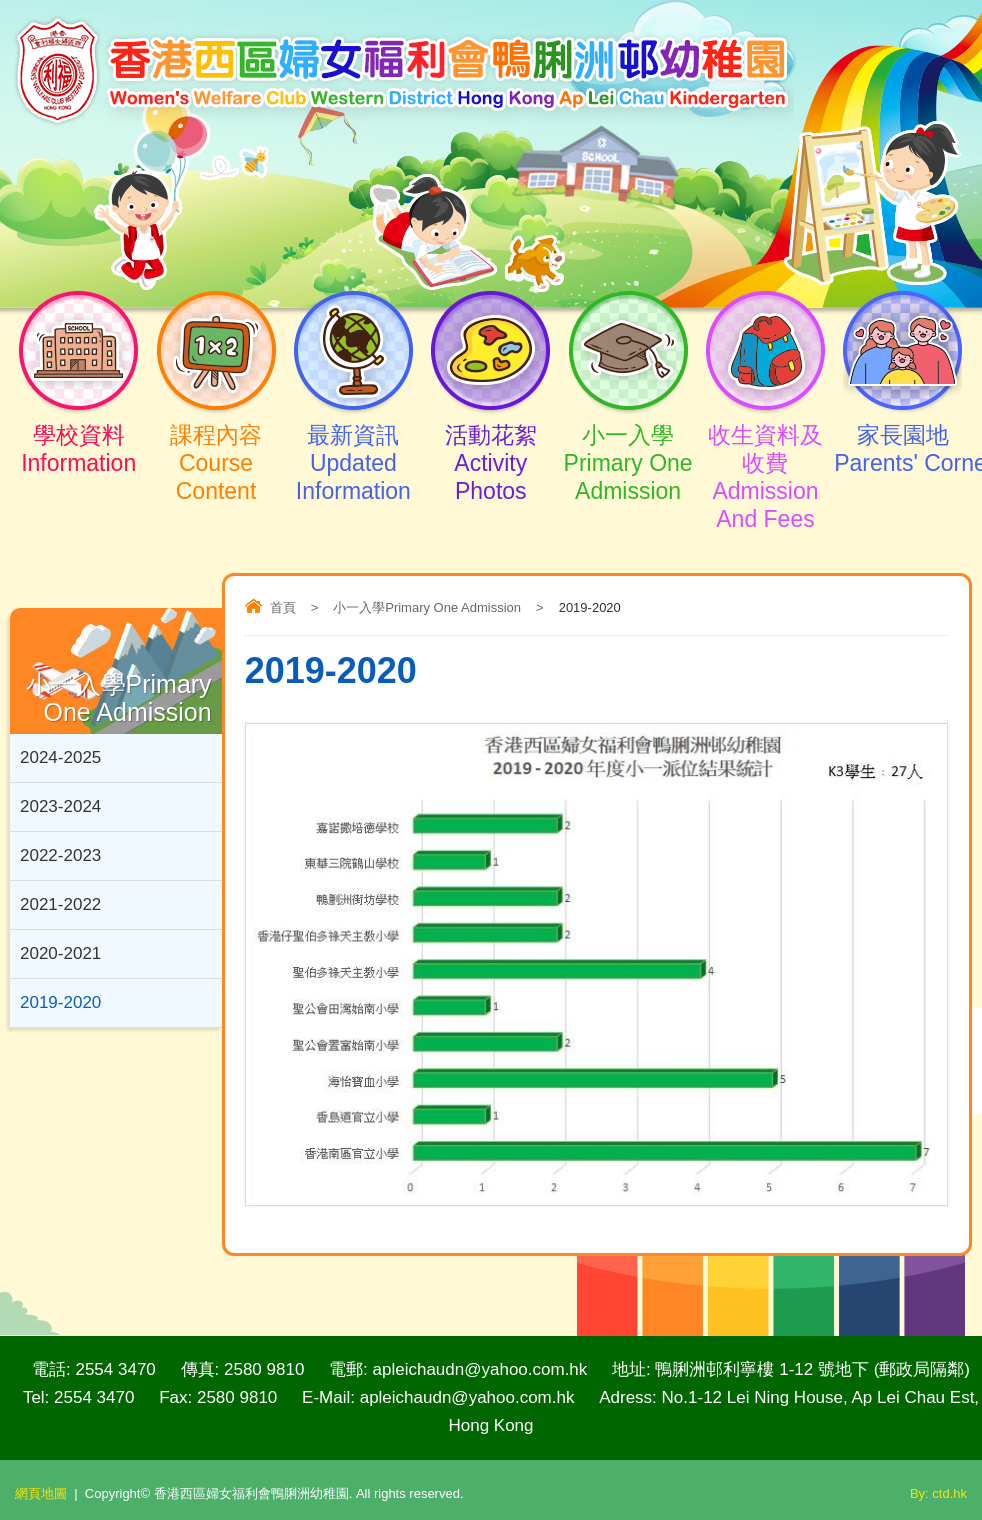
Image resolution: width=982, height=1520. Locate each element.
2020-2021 (60, 953)
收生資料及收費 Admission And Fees (765, 459)
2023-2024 (60, 806)
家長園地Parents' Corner (902, 431)
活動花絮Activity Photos (490, 445)
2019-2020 (60, 1002)
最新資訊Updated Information (353, 445)
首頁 (283, 607)
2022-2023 (60, 855)
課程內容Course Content (215, 445)
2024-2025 (60, 757)
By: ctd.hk (938, 1493)
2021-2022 (60, 904)
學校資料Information (78, 431)
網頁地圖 (41, 1493)
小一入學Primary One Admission (627, 445)
